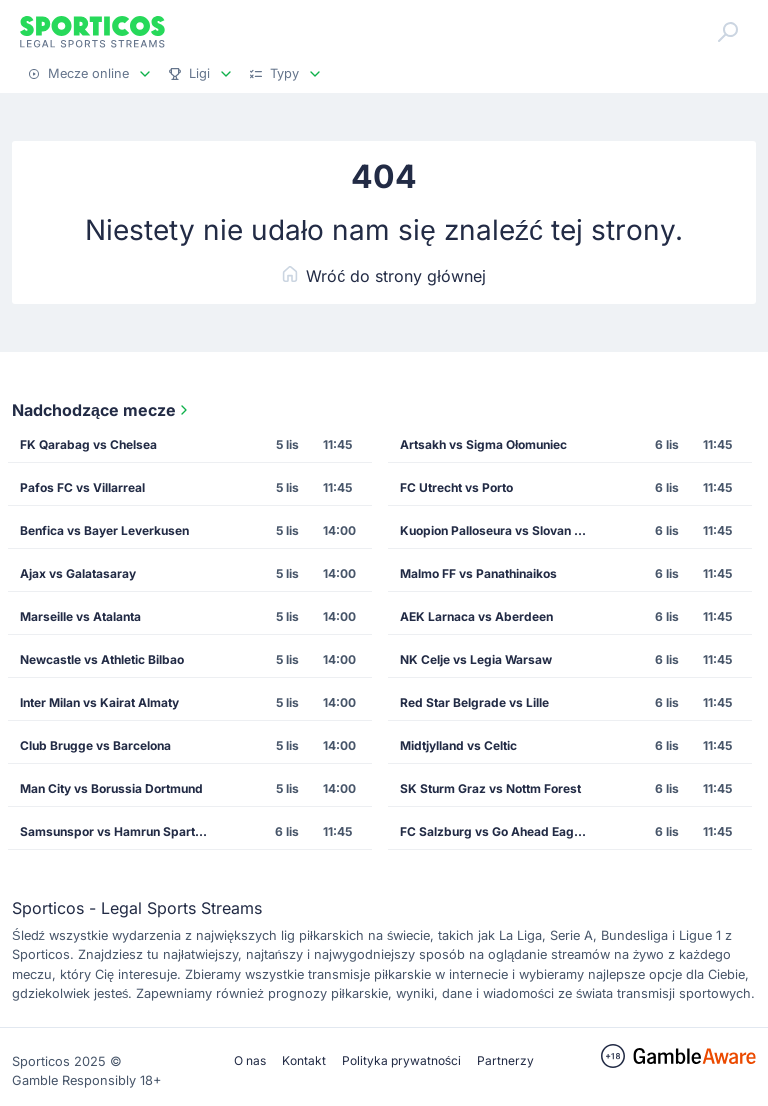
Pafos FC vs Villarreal (82, 487)
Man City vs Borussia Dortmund (111, 788)
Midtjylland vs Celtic (458, 745)
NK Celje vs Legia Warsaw (476, 659)
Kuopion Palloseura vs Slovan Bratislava (500, 530)
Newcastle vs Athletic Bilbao (102, 659)
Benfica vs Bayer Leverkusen (104, 530)
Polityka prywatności (401, 1060)
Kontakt (304, 1060)
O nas (250, 1060)
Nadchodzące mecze (102, 410)
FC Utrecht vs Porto (456, 487)
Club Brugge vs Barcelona (95, 745)
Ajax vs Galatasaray (78, 573)
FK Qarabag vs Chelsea (88, 444)
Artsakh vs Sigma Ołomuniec (483, 444)
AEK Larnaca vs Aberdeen (476, 616)
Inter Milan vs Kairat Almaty (99, 702)
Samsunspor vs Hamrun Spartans (118, 831)
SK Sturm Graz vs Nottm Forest (490, 788)
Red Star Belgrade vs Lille (474, 702)
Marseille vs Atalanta (80, 616)
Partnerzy (505, 1060)
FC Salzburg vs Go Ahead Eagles (495, 831)
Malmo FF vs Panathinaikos (478, 573)
